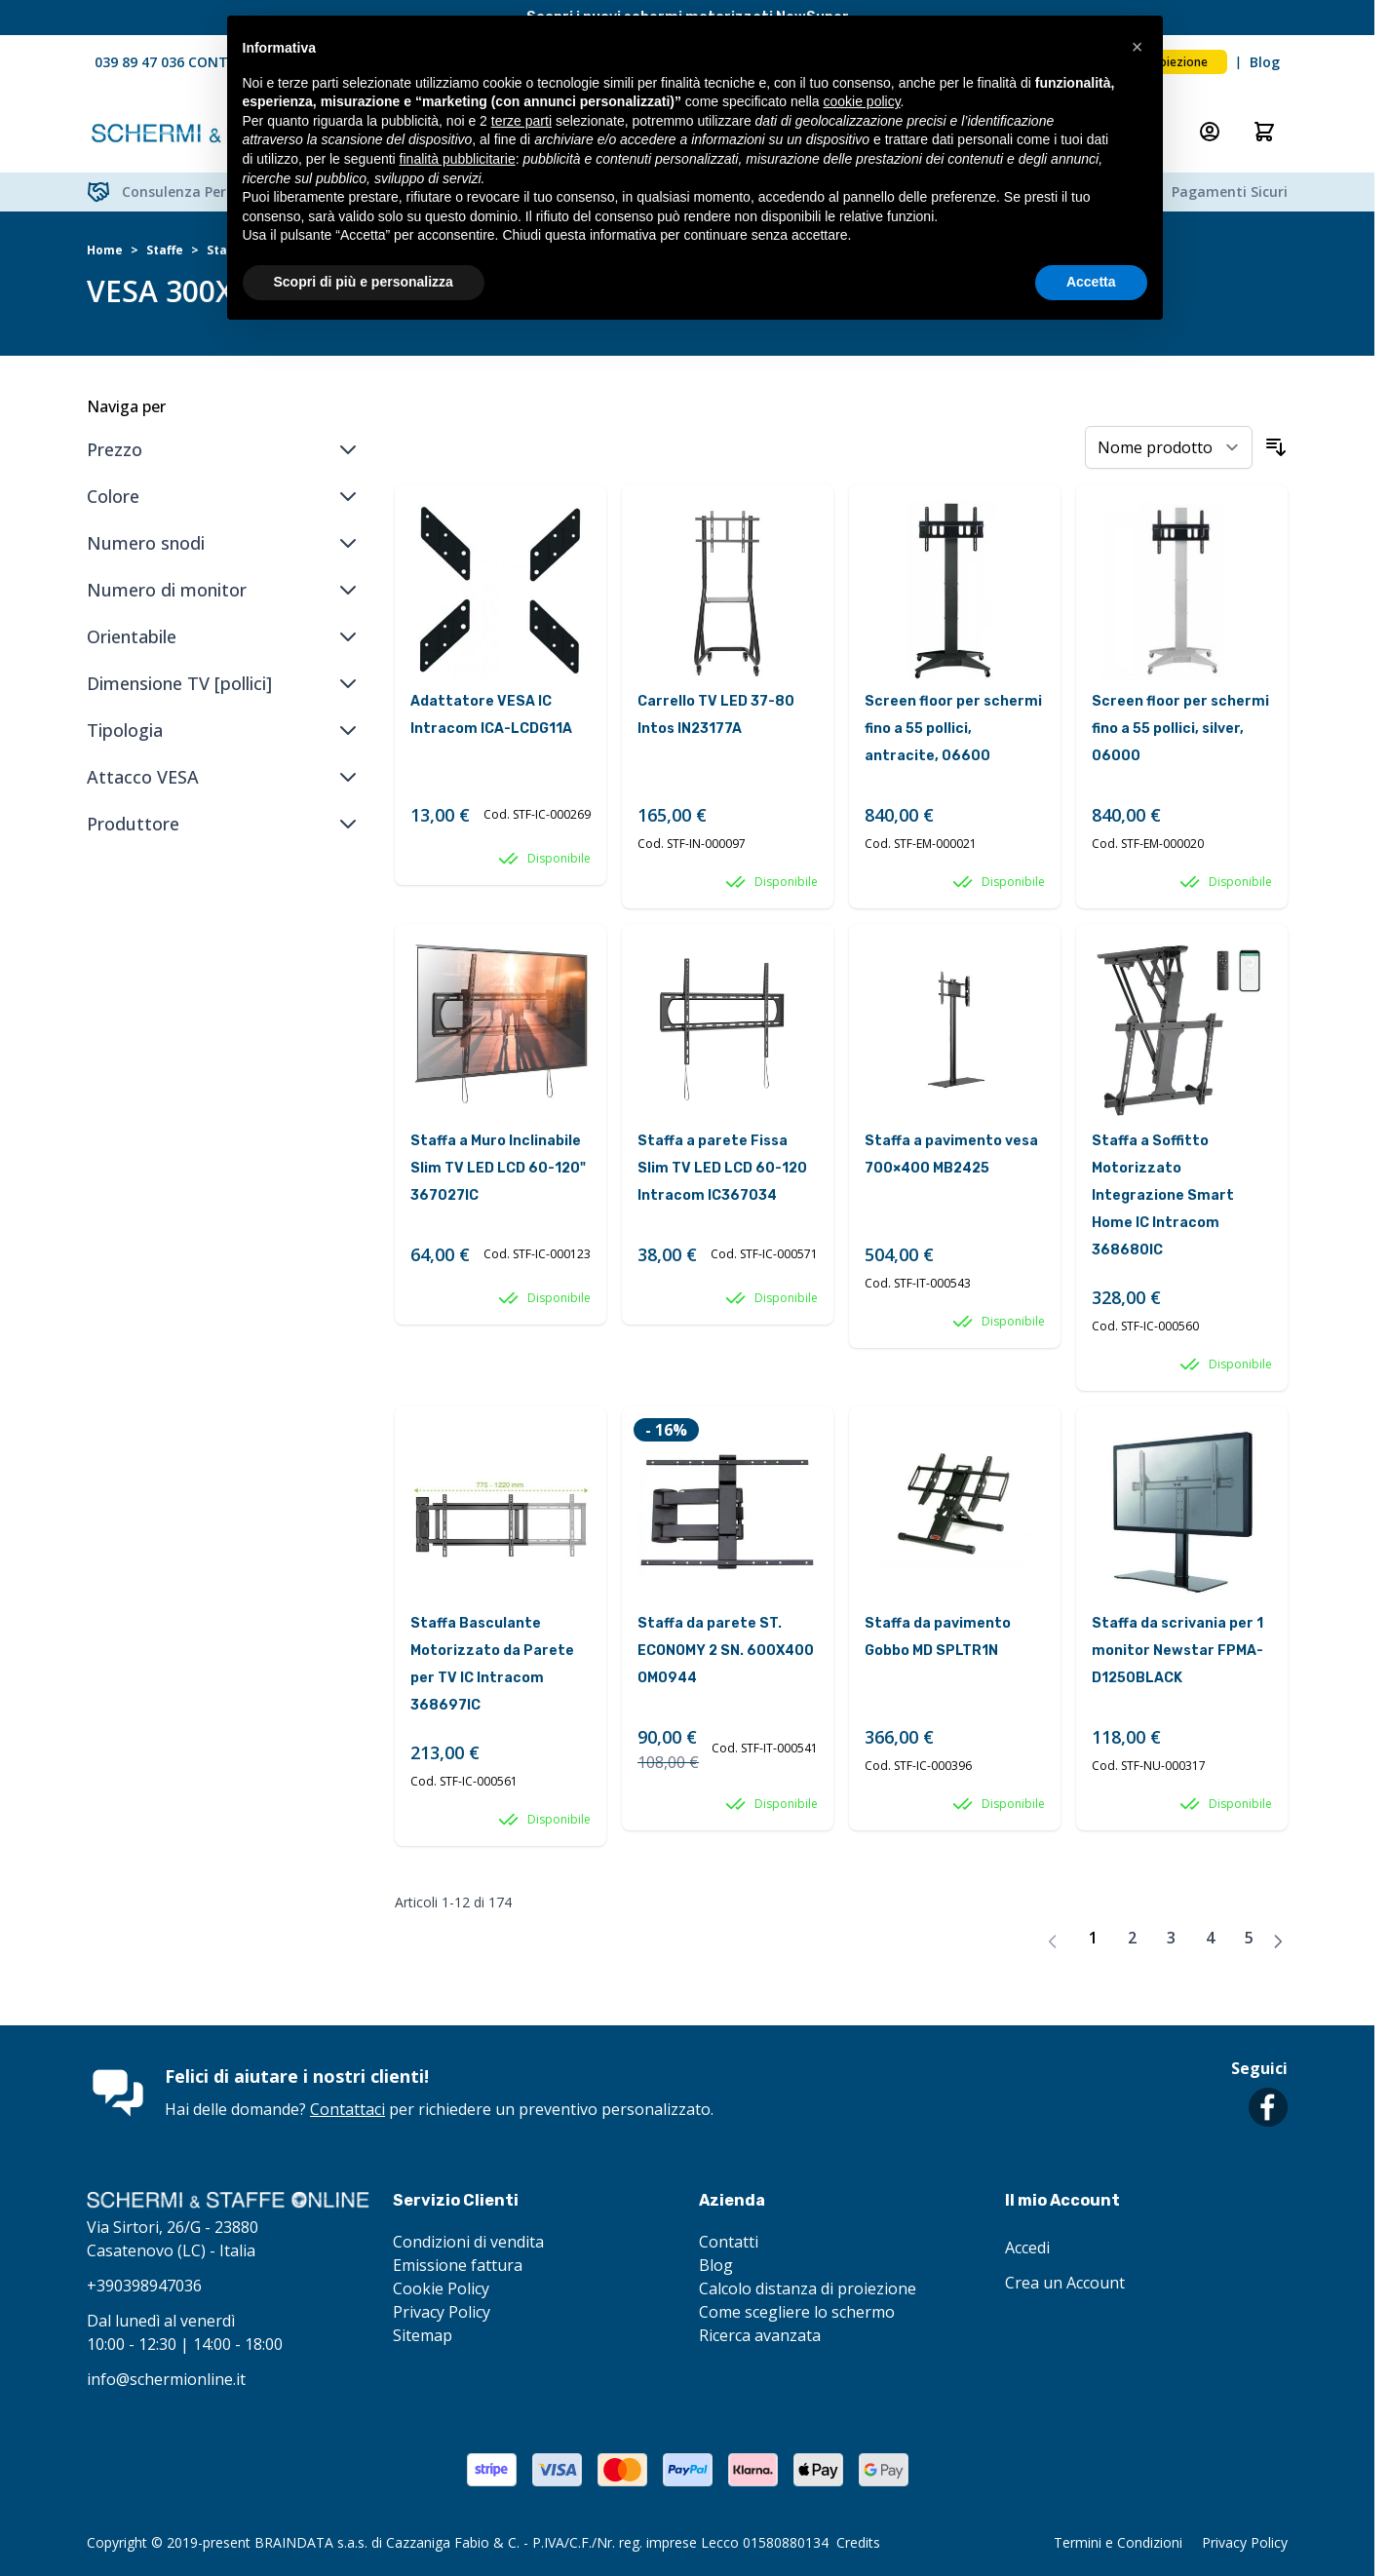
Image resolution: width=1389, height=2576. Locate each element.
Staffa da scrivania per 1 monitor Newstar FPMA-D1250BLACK (1177, 1650)
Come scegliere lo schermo (797, 2312)
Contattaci (347, 2109)
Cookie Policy (441, 2288)
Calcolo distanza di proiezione (807, 2288)
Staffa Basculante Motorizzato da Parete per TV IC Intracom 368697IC (492, 1664)
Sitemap (422, 2335)
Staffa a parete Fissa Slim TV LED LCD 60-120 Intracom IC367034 (722, 1168)
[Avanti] (1278, 1941)
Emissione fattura (457, 2265)
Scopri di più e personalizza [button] (363, 281)
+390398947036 (144, 2285)
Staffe (164, 250)
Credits (858, 2542)
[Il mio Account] (1209, 131)
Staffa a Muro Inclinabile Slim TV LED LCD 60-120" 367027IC (498, 1168)
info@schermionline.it (166, 2379)
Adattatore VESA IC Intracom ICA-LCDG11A (491, 715)
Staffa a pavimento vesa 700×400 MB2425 (951, 1154)
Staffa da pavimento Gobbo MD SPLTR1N (938, 1637)
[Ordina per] (1169, 447)
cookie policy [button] (861, 101)
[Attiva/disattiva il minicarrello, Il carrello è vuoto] (1264, 131)
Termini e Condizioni (1118, 2542)
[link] (1052, 1941)
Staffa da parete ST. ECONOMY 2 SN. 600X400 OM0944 (725, 1650)
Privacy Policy (441, 2312)
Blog (1265, 62)
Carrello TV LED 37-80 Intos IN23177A (715, 715)
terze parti (521, 121)
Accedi (1027, 2247)
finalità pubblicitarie (458, 159)
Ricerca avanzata (760, 2335)
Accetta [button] (1091, 281)
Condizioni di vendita (468, 2241)
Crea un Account (1065, 2282)
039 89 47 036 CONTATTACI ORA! (204, 62)
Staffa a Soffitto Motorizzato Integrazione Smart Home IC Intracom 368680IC (1163, 1195)
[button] (1137, 46)
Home (105, 250)
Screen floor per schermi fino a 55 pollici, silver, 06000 (1180, 728)
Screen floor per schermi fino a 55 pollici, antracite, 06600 (953, 728)
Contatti (728, 2241)
